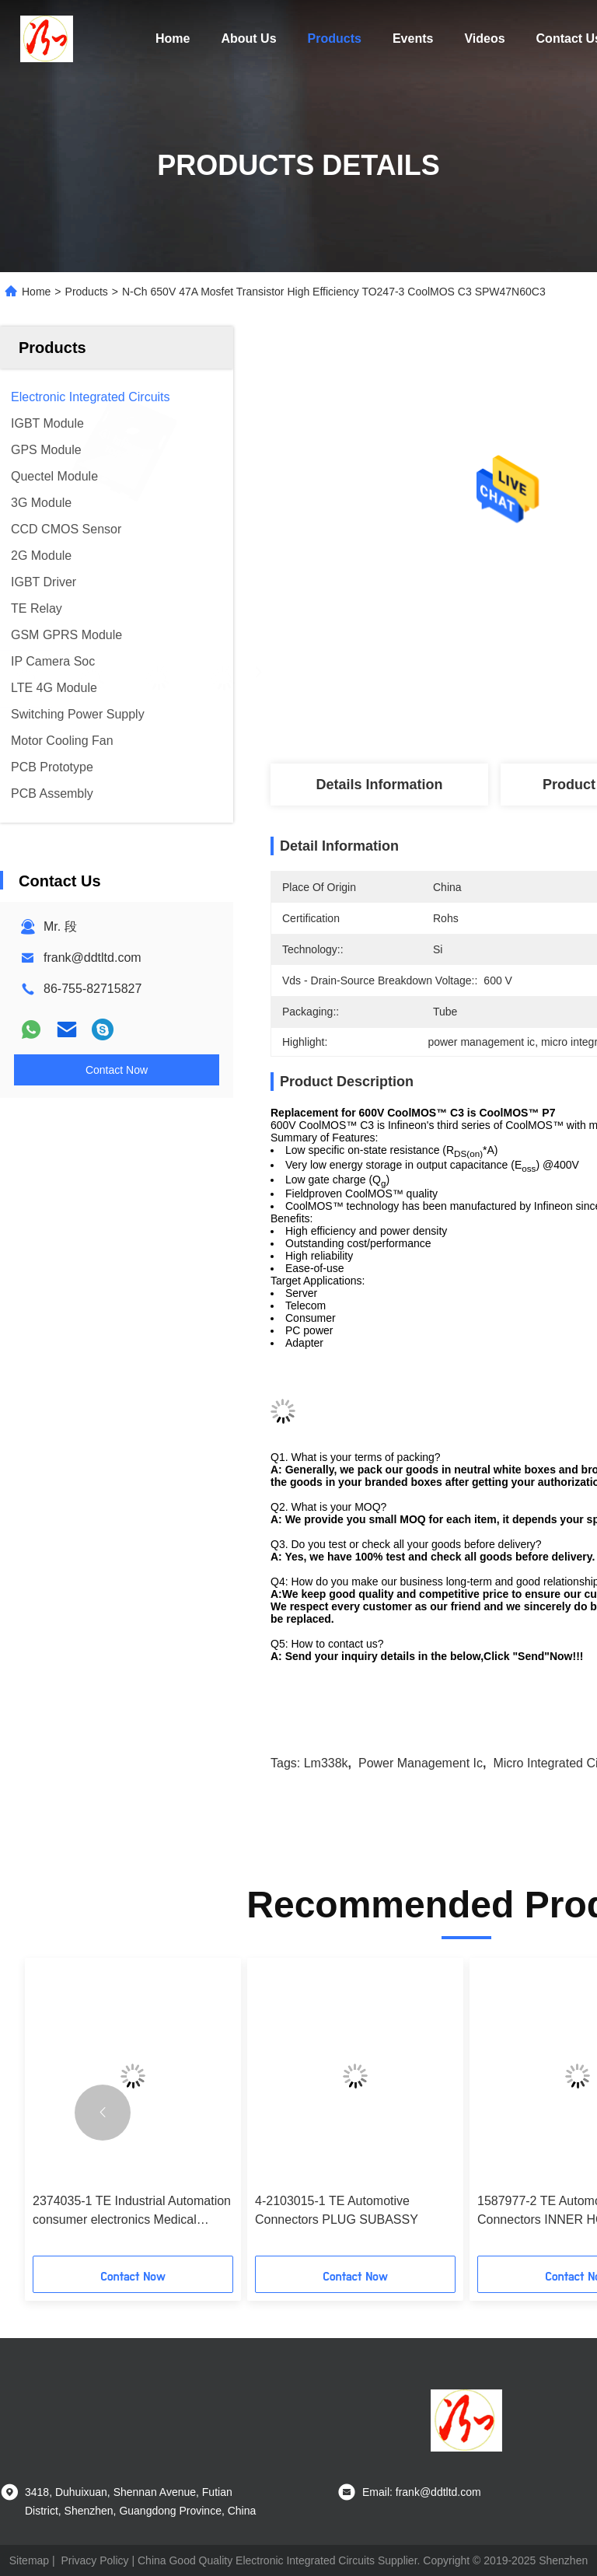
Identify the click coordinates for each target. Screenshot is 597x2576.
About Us (248, 38)
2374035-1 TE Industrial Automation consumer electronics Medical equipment (132, 2211)
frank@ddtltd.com (92, 957)
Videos (484, 38)
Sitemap (29, 2560)
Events (413, 38)
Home (172, 38)
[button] (103, 2113)
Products (334, 38)
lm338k (326, 1763)
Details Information (379, 784)
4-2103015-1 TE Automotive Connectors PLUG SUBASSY (336, 2210)
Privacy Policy (94, 2560)
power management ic (420, 1763)
